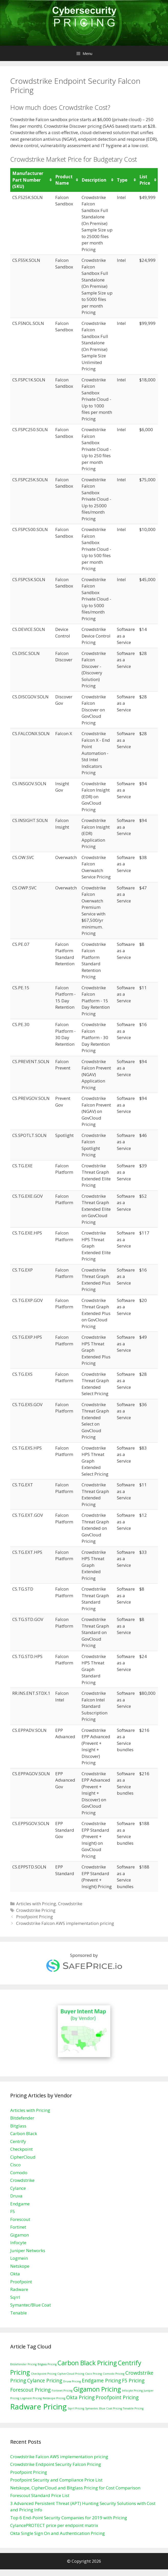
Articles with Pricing (36, 1904)
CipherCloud (23, 2157)
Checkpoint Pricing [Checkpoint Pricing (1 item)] (43, 2373)
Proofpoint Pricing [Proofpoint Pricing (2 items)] (117, 2397)
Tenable (18, 2313)
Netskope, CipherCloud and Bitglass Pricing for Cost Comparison (75, 2488)
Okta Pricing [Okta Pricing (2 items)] (80, 2397)
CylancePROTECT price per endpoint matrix (54, 2525)
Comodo (18, 2172)
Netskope (19, 2266)
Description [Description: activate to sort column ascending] (94, 180)
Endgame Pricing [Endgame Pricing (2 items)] (101, 2380)
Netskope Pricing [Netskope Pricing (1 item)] (54, 2398)
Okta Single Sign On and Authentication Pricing (57, 2533)
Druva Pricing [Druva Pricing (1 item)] (72, 2381)
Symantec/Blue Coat (30, 2305)
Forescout (20, 2219)
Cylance (18, 2188)
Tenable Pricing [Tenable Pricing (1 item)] (133, 2408)
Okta (15, 2274)
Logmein (19, 2258)
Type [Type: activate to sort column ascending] (122, 180)
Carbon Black (23, 2133)
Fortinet (18, 2227)
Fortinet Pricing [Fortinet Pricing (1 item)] (62, 2390)
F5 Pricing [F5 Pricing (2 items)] (133, 2380)
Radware (19, 2289)
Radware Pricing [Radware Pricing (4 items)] (38, 2407)
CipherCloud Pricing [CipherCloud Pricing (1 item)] (70, 2373)
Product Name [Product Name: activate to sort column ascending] (64, 180)
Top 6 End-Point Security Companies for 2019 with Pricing (68, 2518)
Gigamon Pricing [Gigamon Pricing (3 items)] (97, 2389)
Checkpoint (21, 2149)
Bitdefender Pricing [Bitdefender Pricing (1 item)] (23, 2364)
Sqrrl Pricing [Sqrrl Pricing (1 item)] (76, 2408)
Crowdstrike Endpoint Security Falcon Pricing (55, 2464)
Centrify (18, 2141)
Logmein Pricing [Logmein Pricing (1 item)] (31, 2398)
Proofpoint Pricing (34, 1917)
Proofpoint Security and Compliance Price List (56, 2480)
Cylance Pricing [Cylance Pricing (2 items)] (44, 2380)
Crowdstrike (70, 1904)
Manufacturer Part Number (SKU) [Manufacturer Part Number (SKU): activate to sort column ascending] (27, 179)
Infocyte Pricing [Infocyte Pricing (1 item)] (132, 2390)
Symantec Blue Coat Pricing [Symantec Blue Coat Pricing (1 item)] (103, 2408)
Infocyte (18, 2242)
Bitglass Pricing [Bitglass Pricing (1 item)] (47, 2364)
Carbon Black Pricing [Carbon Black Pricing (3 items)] (87, 2363)
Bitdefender (22, 2118)
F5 (12, 2211)
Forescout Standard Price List (39, 2495)
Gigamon (19, 2235)
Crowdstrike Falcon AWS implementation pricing (65, 1923)
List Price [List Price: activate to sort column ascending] (144, 180)
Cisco (15, 2165)
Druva (16, 2196)
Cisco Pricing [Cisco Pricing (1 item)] (93, 2373)
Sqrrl (15, 2297)
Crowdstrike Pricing (35, 1910)
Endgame (20, 2204)
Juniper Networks (27, 2250)
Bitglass (18, 2126)
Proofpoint (21, 2282)
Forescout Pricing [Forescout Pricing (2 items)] (30, 2389)
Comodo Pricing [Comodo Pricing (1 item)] (113, 2373)
